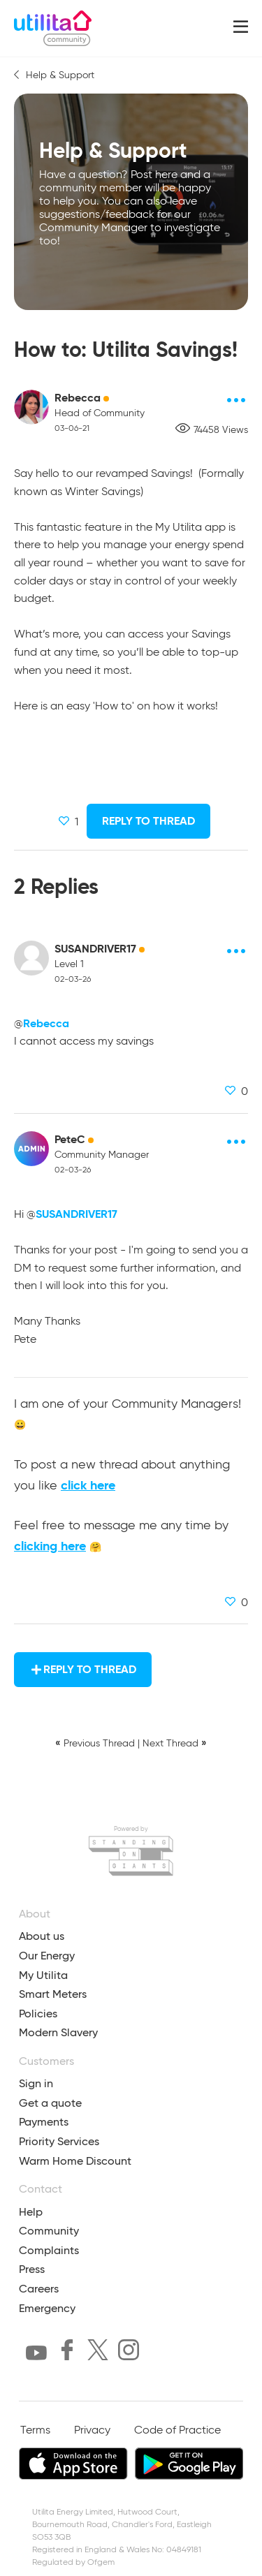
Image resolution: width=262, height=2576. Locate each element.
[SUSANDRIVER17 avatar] (31, 958)
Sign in (36, 2083)
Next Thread (170, 1744)
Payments (43, 2121)
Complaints (49, 2250)
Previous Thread (99, 1744)
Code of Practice (177, 2430)
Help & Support (60, 75)
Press (32, 2269)
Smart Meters (53, 1994)
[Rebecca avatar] (31, 407)
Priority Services (59, 2141)
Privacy (92, 2430)
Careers (39, 2288)
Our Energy (47, 1955)
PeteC (69, 1139)
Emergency (47, 2308)
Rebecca (77, 397)
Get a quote (50, 2103)
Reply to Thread (148, 821)
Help (31, 2211)
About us (41, 1936)
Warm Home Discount (75, 2160)
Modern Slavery (58, 2032)
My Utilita (43, 1975)
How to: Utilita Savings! (126, 349)
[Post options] (237, 400)
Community (49, 2230)
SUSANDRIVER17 (95, 948)
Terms (35, 2430)
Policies (38, 2013)
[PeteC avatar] (31, 1148)
